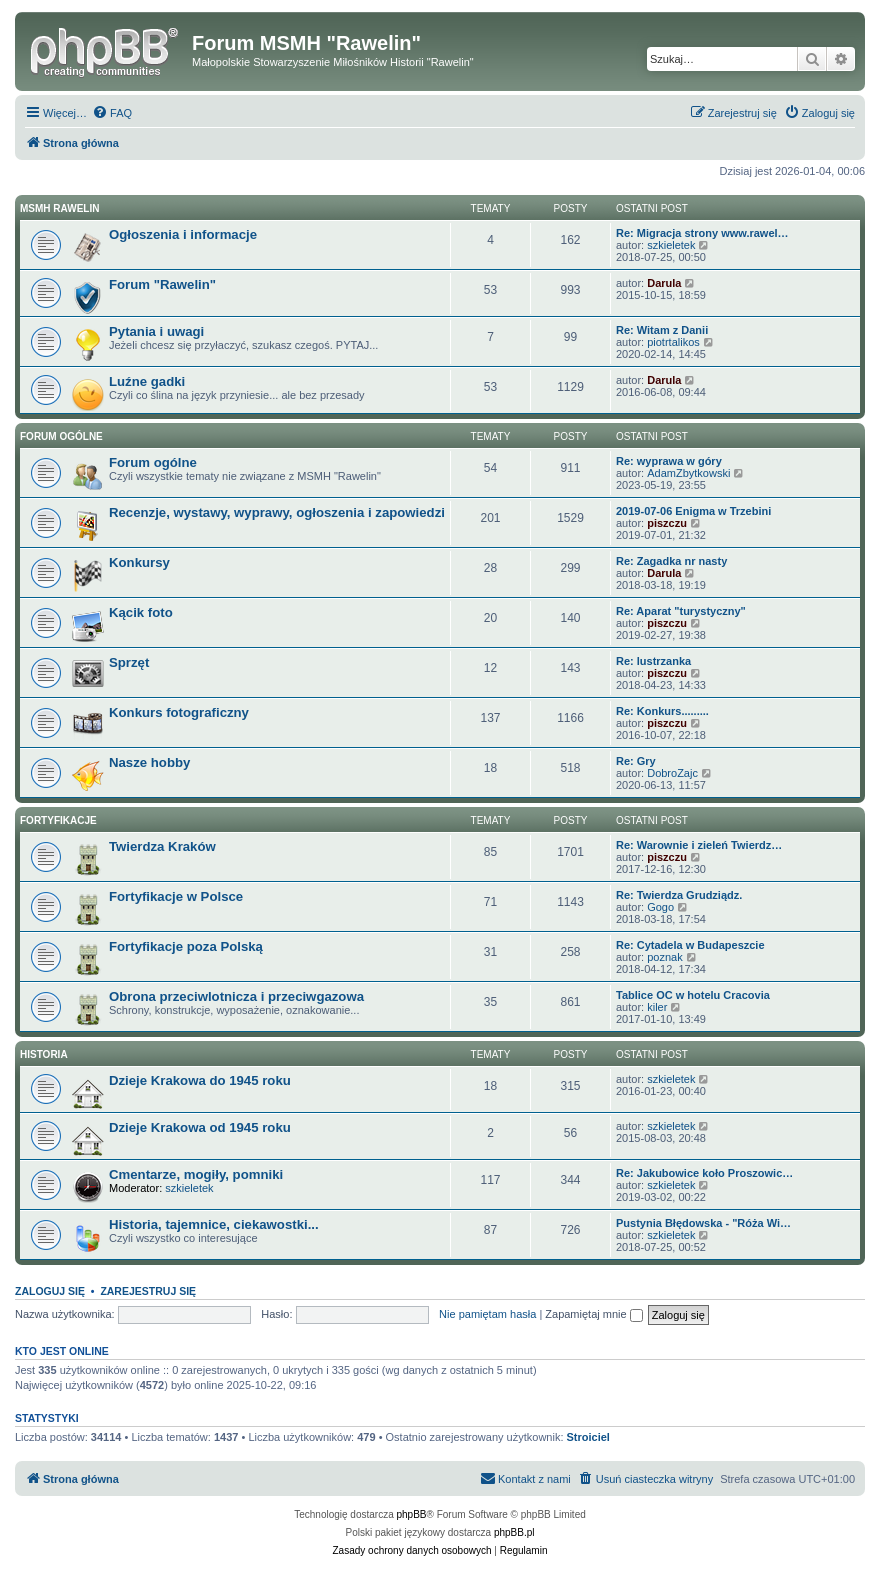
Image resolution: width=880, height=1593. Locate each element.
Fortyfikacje (58, 820)
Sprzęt (129, 662)
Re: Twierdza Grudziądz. (679, 895)
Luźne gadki (147, 381)
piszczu (667, 523)
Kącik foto (141, 612)
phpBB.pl (514, 1532)
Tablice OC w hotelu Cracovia (693, 995)
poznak (664, 957)
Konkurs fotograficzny (179, 712)
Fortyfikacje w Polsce (176, 896)
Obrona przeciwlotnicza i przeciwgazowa (236, 996)
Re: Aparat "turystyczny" (681, 611)
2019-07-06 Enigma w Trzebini (693, 511)
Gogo (660, 907)
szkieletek (671, 245)
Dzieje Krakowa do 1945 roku (200, 1080)
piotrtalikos (673, 342)
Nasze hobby (149, 762)
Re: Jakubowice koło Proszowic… (704, 1173)
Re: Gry (636, 761)
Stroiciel (588, 1437)
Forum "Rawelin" (162, 284)
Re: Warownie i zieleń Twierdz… (699, 845)
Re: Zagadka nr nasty (671, 561)
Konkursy (139, 562)
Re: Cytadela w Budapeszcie (690, 945)
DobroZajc (672, 773)
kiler (657, 1007)
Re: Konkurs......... (662, 711)
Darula (664, 283)
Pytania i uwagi (156, 331)
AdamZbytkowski (688, 473)
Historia (44, 1054)
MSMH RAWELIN (59, 208)
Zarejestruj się (148, 1291)
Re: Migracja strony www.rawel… (702, 233)
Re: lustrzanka (653, 661)
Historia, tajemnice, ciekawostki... (214, 1224)
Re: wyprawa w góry (669, 461)
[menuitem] (112, 113)
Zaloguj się (50, 1291)
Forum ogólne (61, 436)
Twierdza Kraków (162, 846)
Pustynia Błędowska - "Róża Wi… (703, 1223)
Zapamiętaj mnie (593, 1314)
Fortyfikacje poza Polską (186, 946)
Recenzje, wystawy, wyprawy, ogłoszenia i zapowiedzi (277, 512)
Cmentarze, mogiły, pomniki (196, 1174)
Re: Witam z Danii (662, 330)
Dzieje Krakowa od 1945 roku (200, 1127)
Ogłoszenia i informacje (183, 234)
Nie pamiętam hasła (487, 1314)
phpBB (412, 1514)
